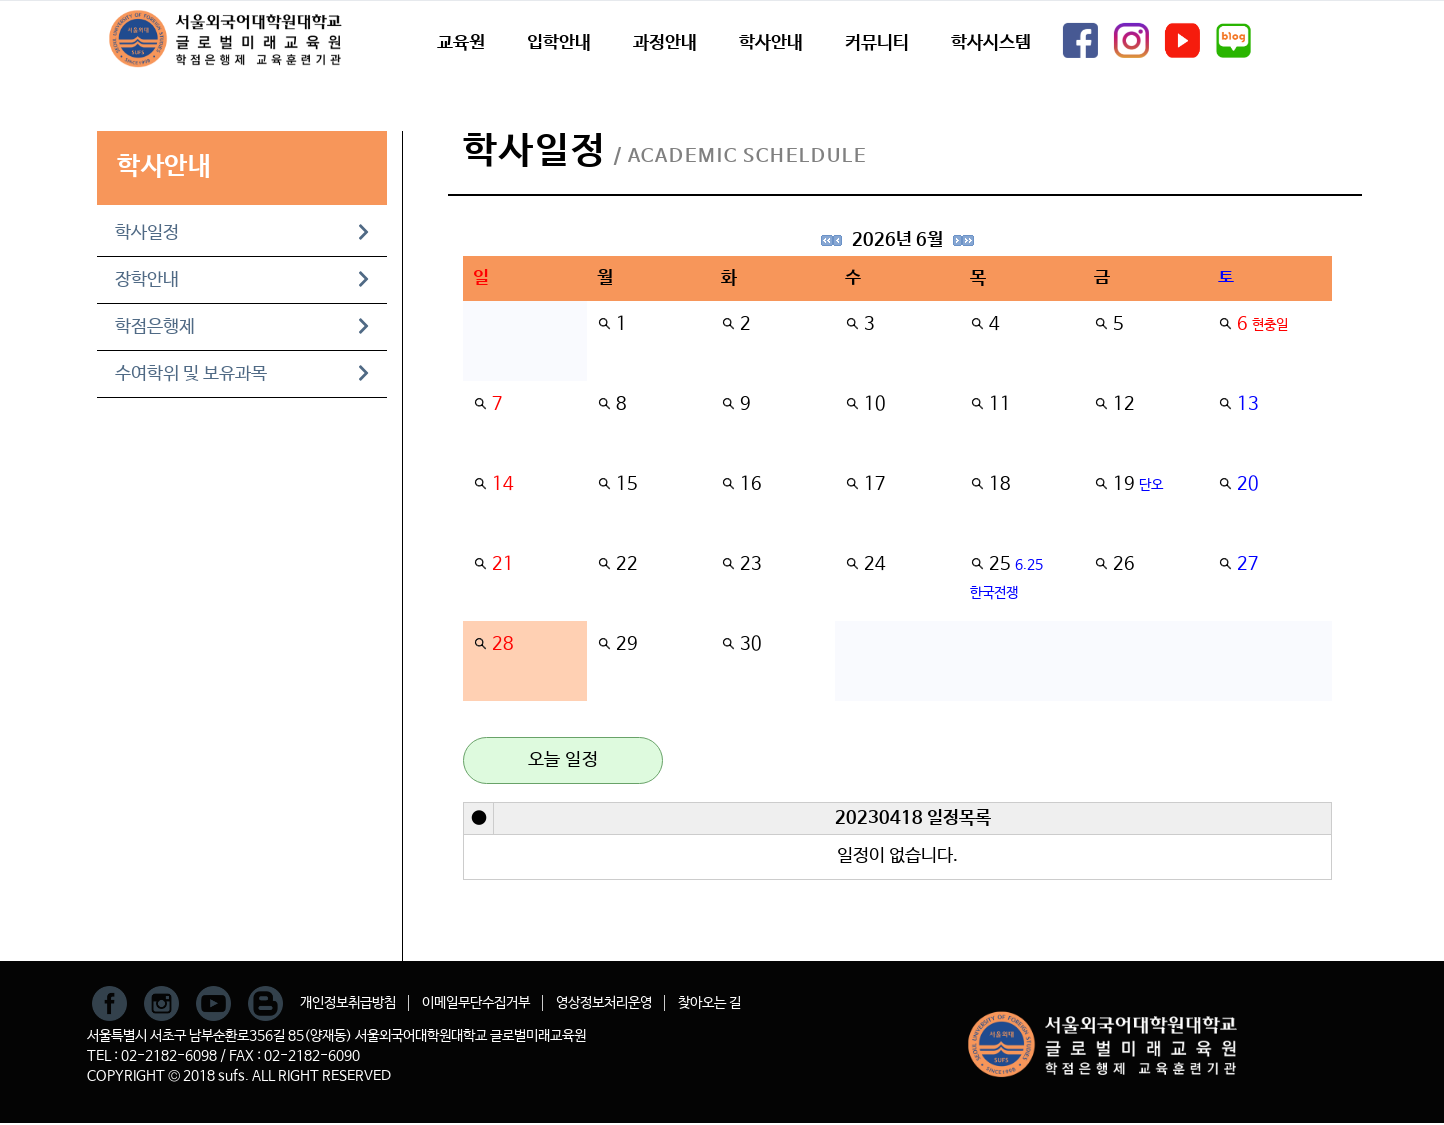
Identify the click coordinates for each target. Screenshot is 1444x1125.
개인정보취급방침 (348, 1003)
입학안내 (559, 43)
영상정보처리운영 (604, 1003)
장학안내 (242, 280)
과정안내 (665, 43)
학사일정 (242, 233)
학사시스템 (991, 43)
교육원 (461, 43)
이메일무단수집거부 (476, 1003)
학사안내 (771, 43)
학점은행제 (242, 327)
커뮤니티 (877, 43)
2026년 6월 (897, 240)
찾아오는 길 (709, 1003)
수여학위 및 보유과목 (242, 374)
